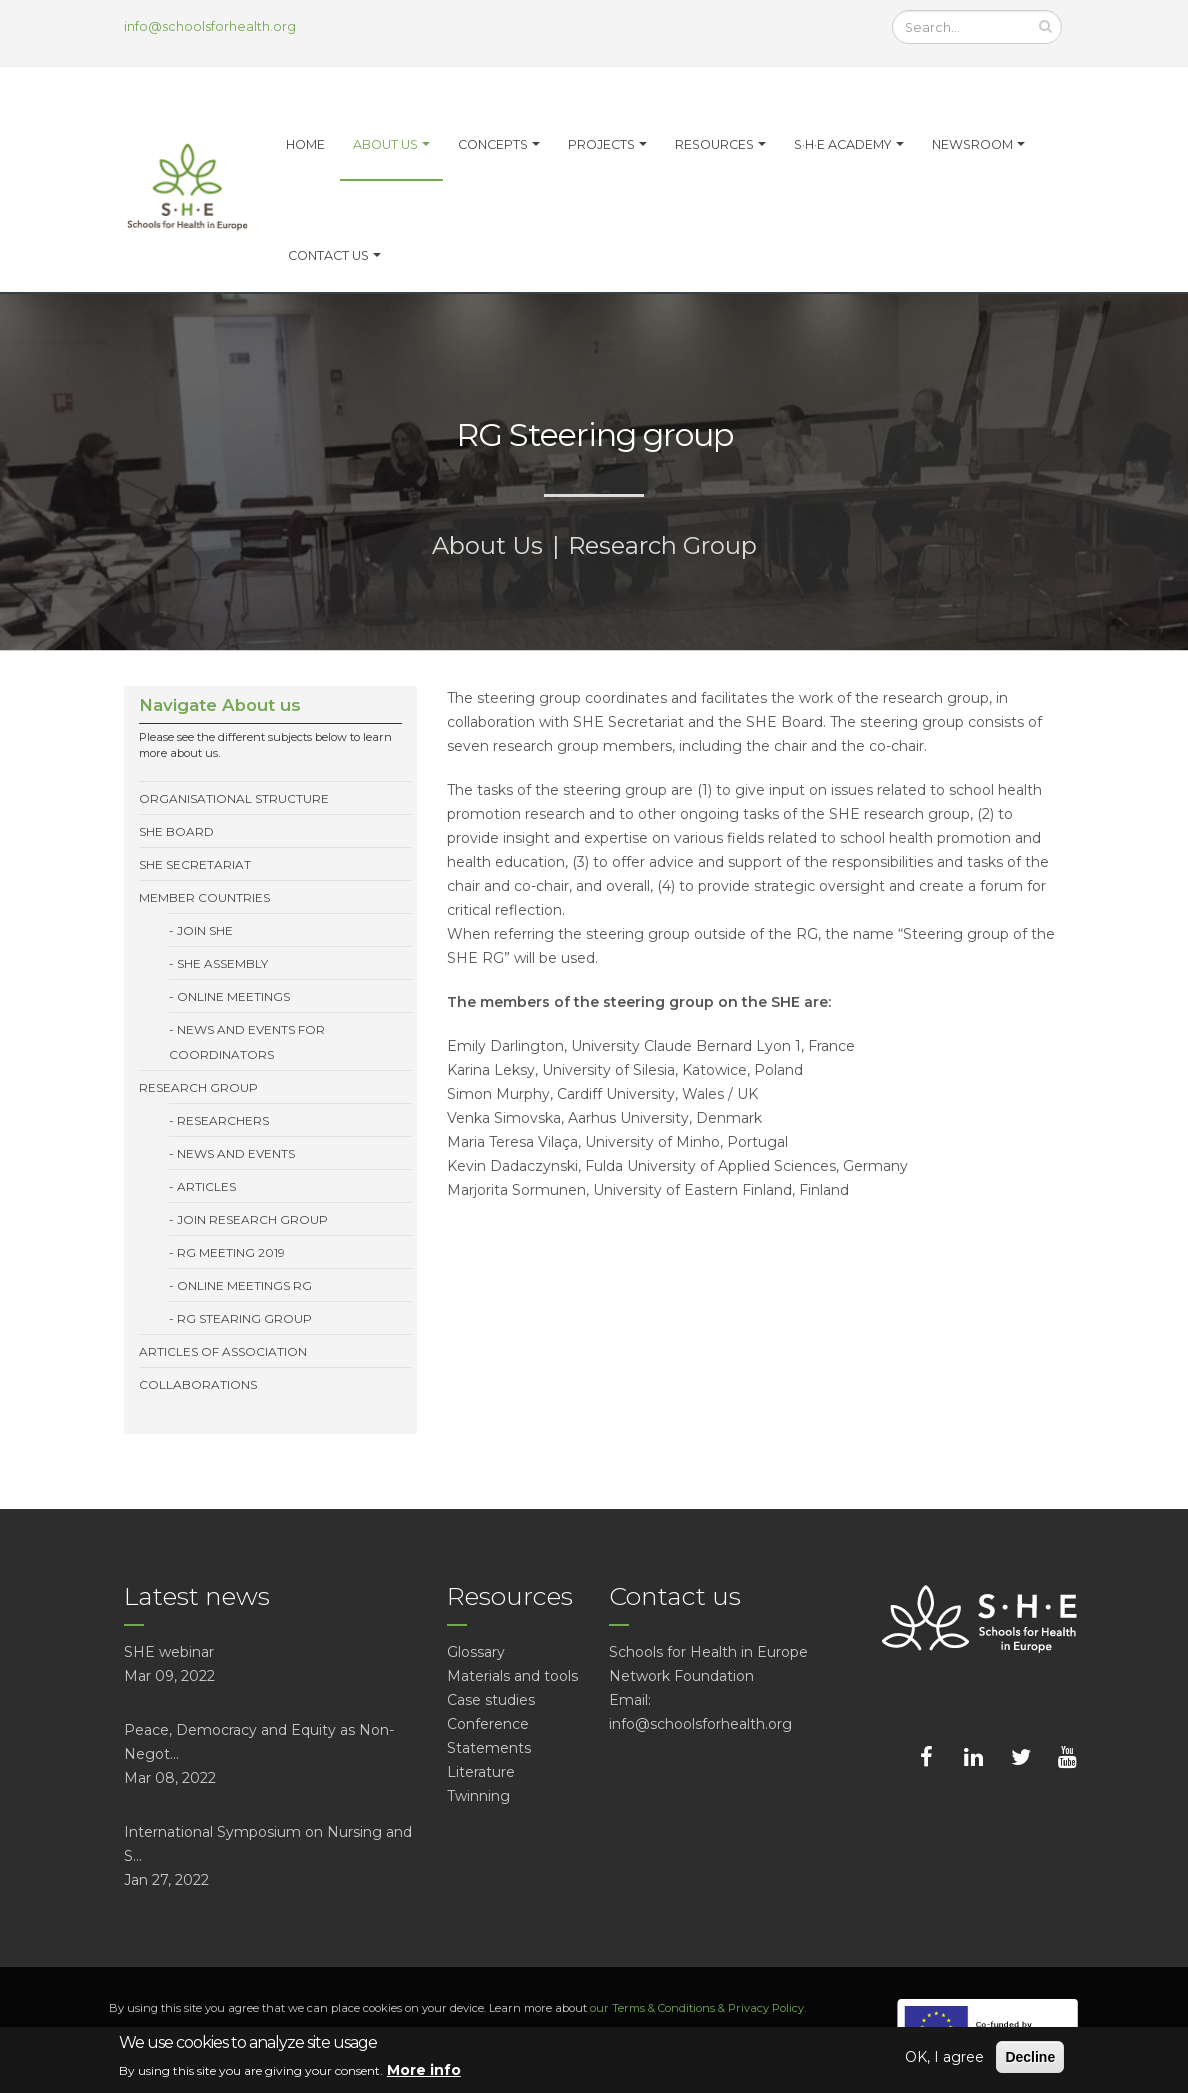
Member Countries (204, 897)
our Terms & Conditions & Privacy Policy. (698, 2008)
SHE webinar (169, 1652)
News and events (236, 1153)
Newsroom (972, 144)
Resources (714, 144)
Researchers (223, 1120)
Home (305, 144)
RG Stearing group (244, 1318)
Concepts (493, 144)
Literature (481, 1772)
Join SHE (205, 930)
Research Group (662, 545)
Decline (1030, 2057)
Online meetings (233, 996)
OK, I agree (944, 2057)
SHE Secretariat (195, 864)
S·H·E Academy (843, 144)
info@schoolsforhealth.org (210, 26)
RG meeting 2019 (231, 1252)
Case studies (491, 1700)
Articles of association (223, 1351)
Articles (206, 1186)
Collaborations (198, 1384)
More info (424, 2070)
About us (385, 144)
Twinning (478, 1796)
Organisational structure (234, 798)
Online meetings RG (244, 1285)
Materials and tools (512, 1676)
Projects (601, 144)
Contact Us (328, 255)
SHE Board (176, 831)
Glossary (476, 1652)
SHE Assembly (222, 963)
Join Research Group (252, 1219)
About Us (487, 545)
